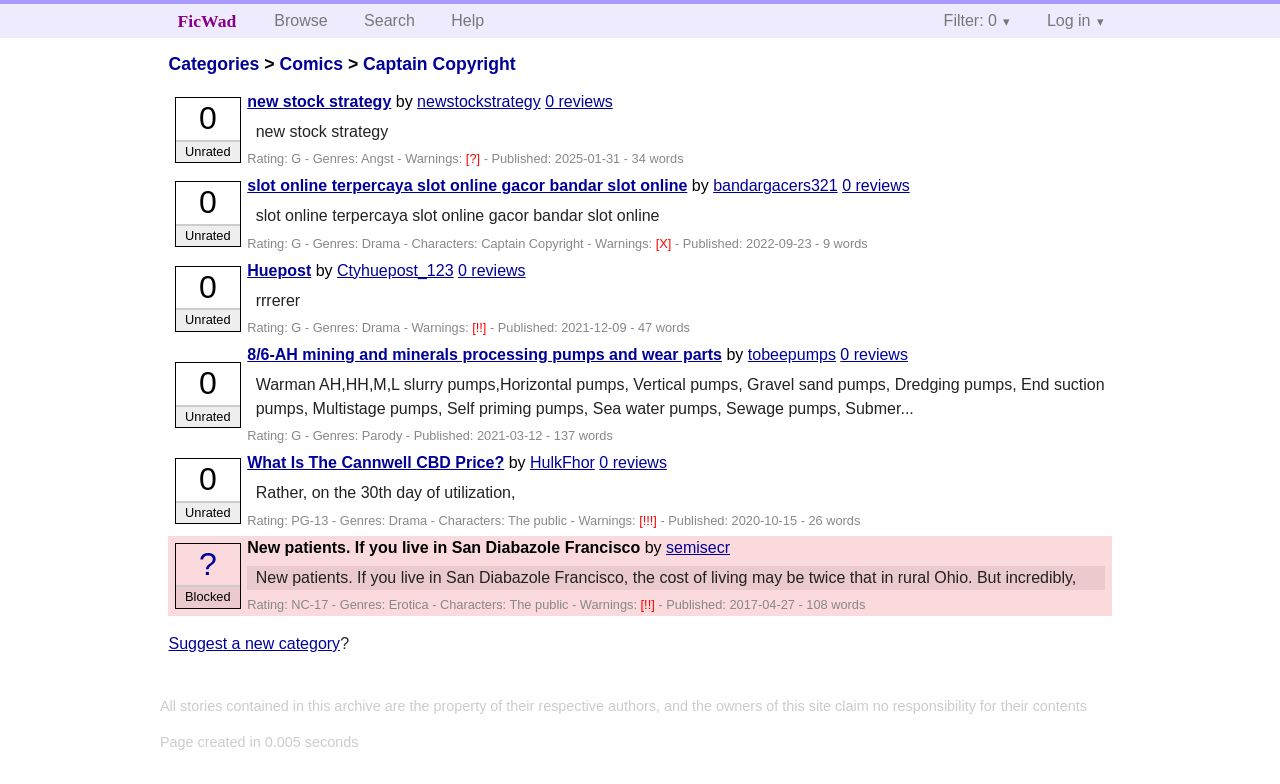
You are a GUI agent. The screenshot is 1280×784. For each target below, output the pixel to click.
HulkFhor (562, 462)
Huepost (279, 270)
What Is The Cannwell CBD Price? (375, 462)
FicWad (207, 21)
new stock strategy (319, 101)
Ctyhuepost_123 (395, 270)
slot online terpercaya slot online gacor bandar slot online (467, 185)
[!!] (481, 327)
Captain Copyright (439, 64)
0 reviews (579, 101)
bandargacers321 (775, 185)
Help (467, 20)
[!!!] (649, 520)
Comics (311, 64)
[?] (475, 158)
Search (389, 20)
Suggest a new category (254, 643)
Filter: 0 (970, 20)
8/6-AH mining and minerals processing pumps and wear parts (484, 354)
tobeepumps (792, 354)
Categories (213, 64)
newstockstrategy (479, 101)
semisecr (698, 547)
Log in (1069, 20)
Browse (300, 20)
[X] (665, 243)
